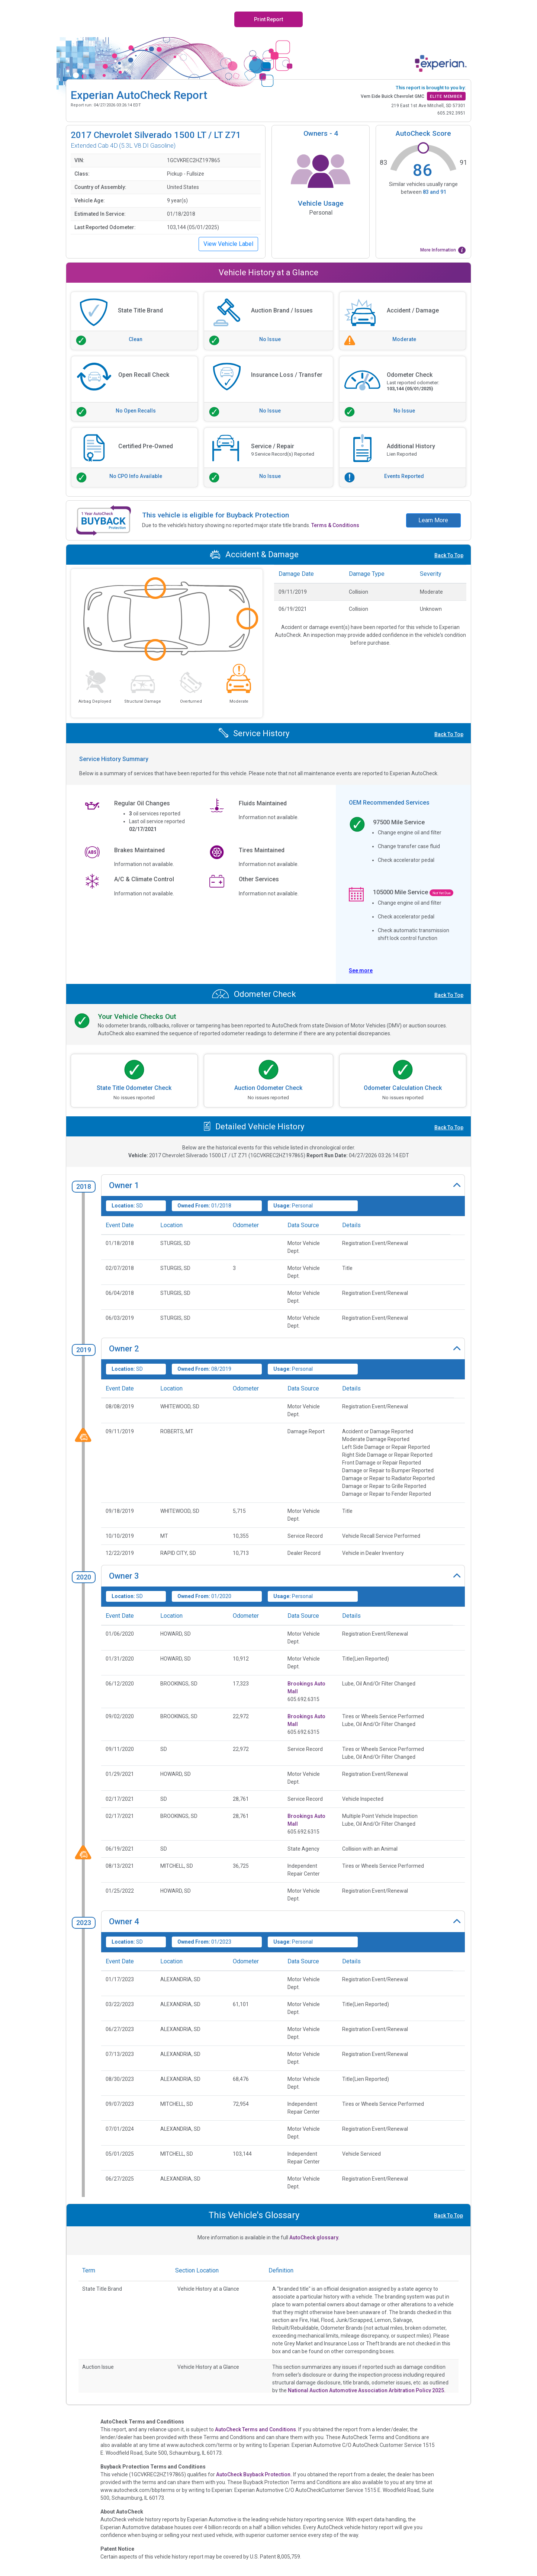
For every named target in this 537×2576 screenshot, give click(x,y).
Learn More (433, 520)
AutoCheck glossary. (314, 2237)
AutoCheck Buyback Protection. (254, 2474)
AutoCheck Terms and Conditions (255, 2429)
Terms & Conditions (335, 525)
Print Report (268, 19)
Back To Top (448, 555)
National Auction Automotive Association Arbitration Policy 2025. (367, 2390)
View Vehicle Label (228, 243)
